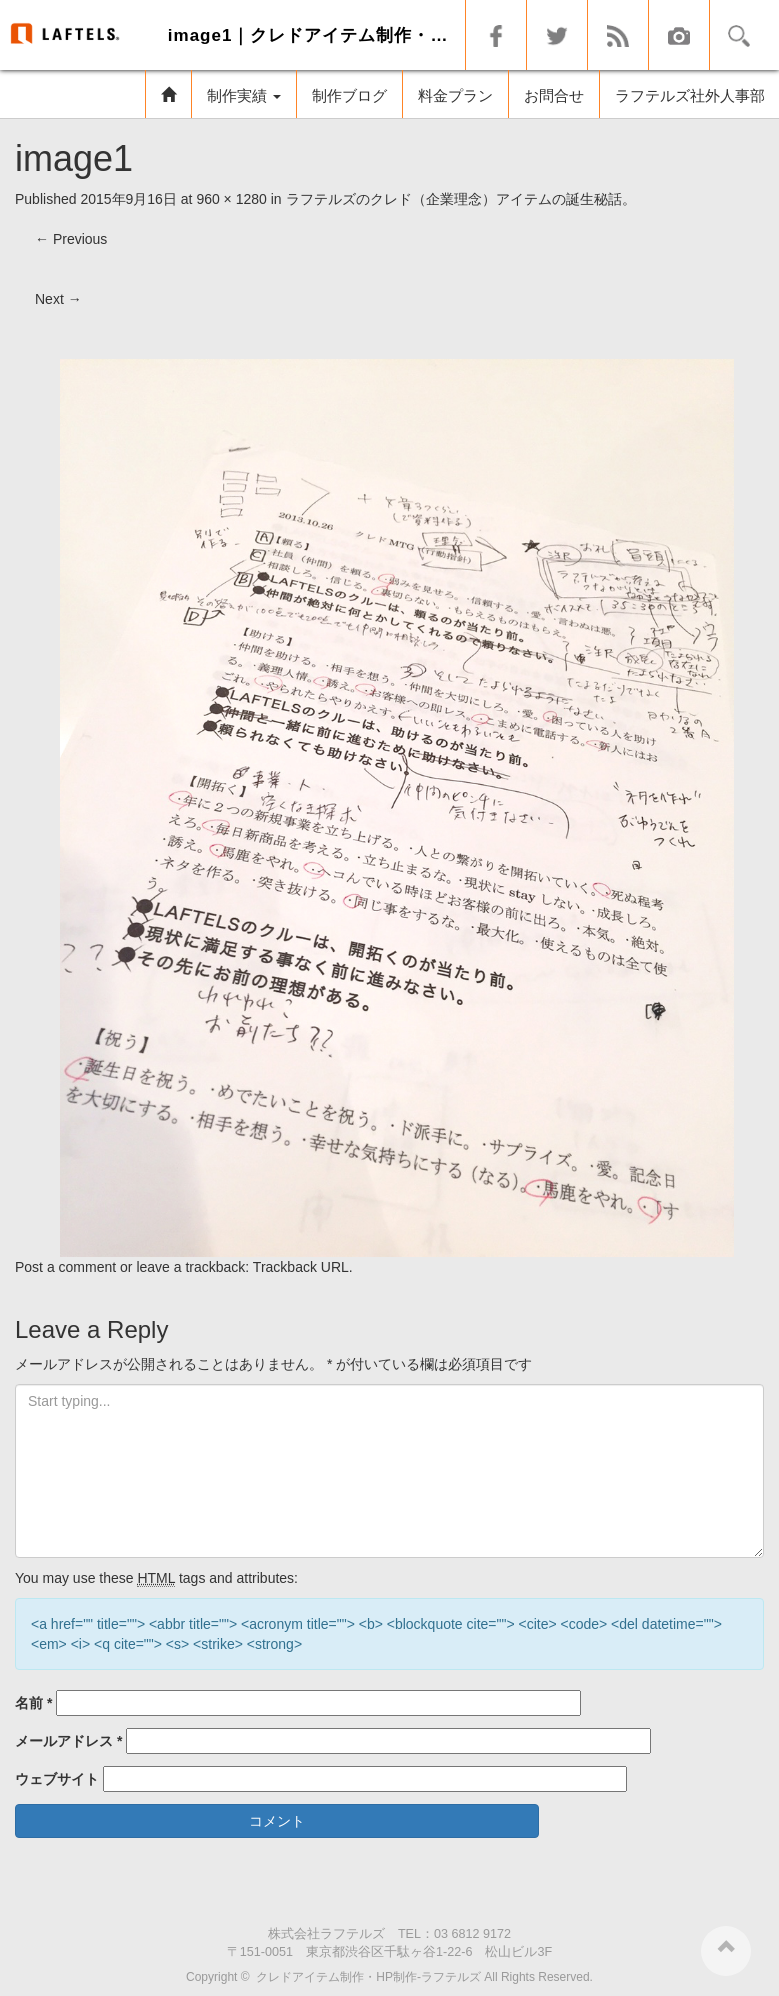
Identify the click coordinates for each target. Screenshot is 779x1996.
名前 (33, 1703)
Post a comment (65, 1267)
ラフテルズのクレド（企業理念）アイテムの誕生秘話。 (461, 199)
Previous (71, 239)
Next (58, 299)
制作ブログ (349, 95)
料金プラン (455, 95)
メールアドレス (68, 1741)
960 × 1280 (231, 199)
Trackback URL (301, 1267)
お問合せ (554, 95)
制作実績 (244, 95)
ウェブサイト (57, 1779)
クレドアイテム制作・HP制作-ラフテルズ (368, 1977)
